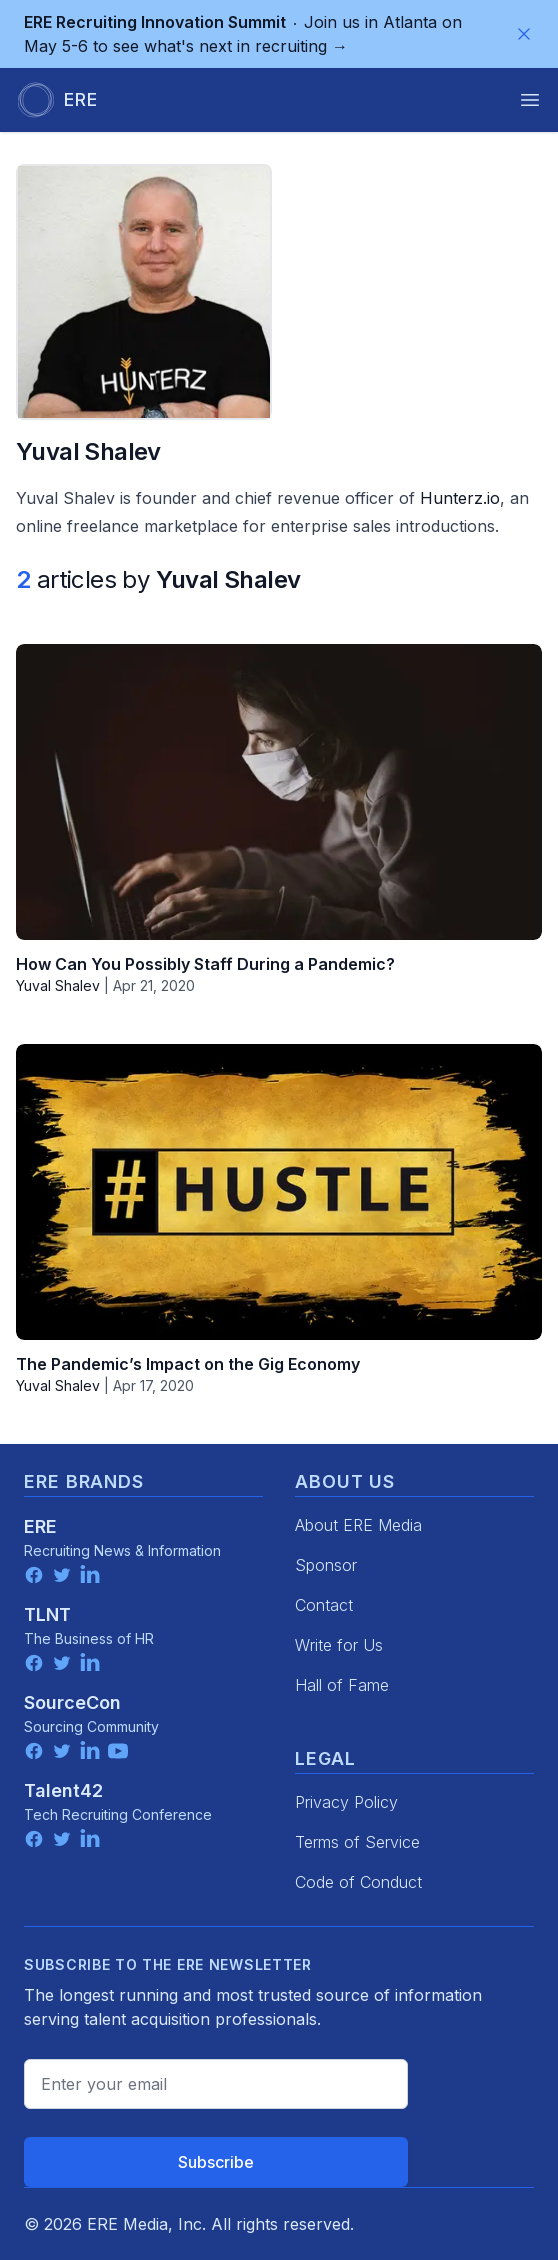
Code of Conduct (358, 1882)
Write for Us (339, 1645)
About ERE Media (358, 1525)
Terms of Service (357, 1842)
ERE (40, 1526)
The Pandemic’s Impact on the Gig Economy (188, 1364)
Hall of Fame (342, 1685)
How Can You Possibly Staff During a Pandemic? (205, 964)
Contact (324, 1605)
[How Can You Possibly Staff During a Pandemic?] (279, 792)
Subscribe (216, 2162)
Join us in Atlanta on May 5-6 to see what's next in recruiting (243, 34)
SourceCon (72, 1702)
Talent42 (63, 1790)
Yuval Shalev (58, 985)
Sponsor (326, 1565)
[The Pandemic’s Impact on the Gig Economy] (279, 1192)
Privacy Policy (346, 1802)
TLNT (47, 1614)
